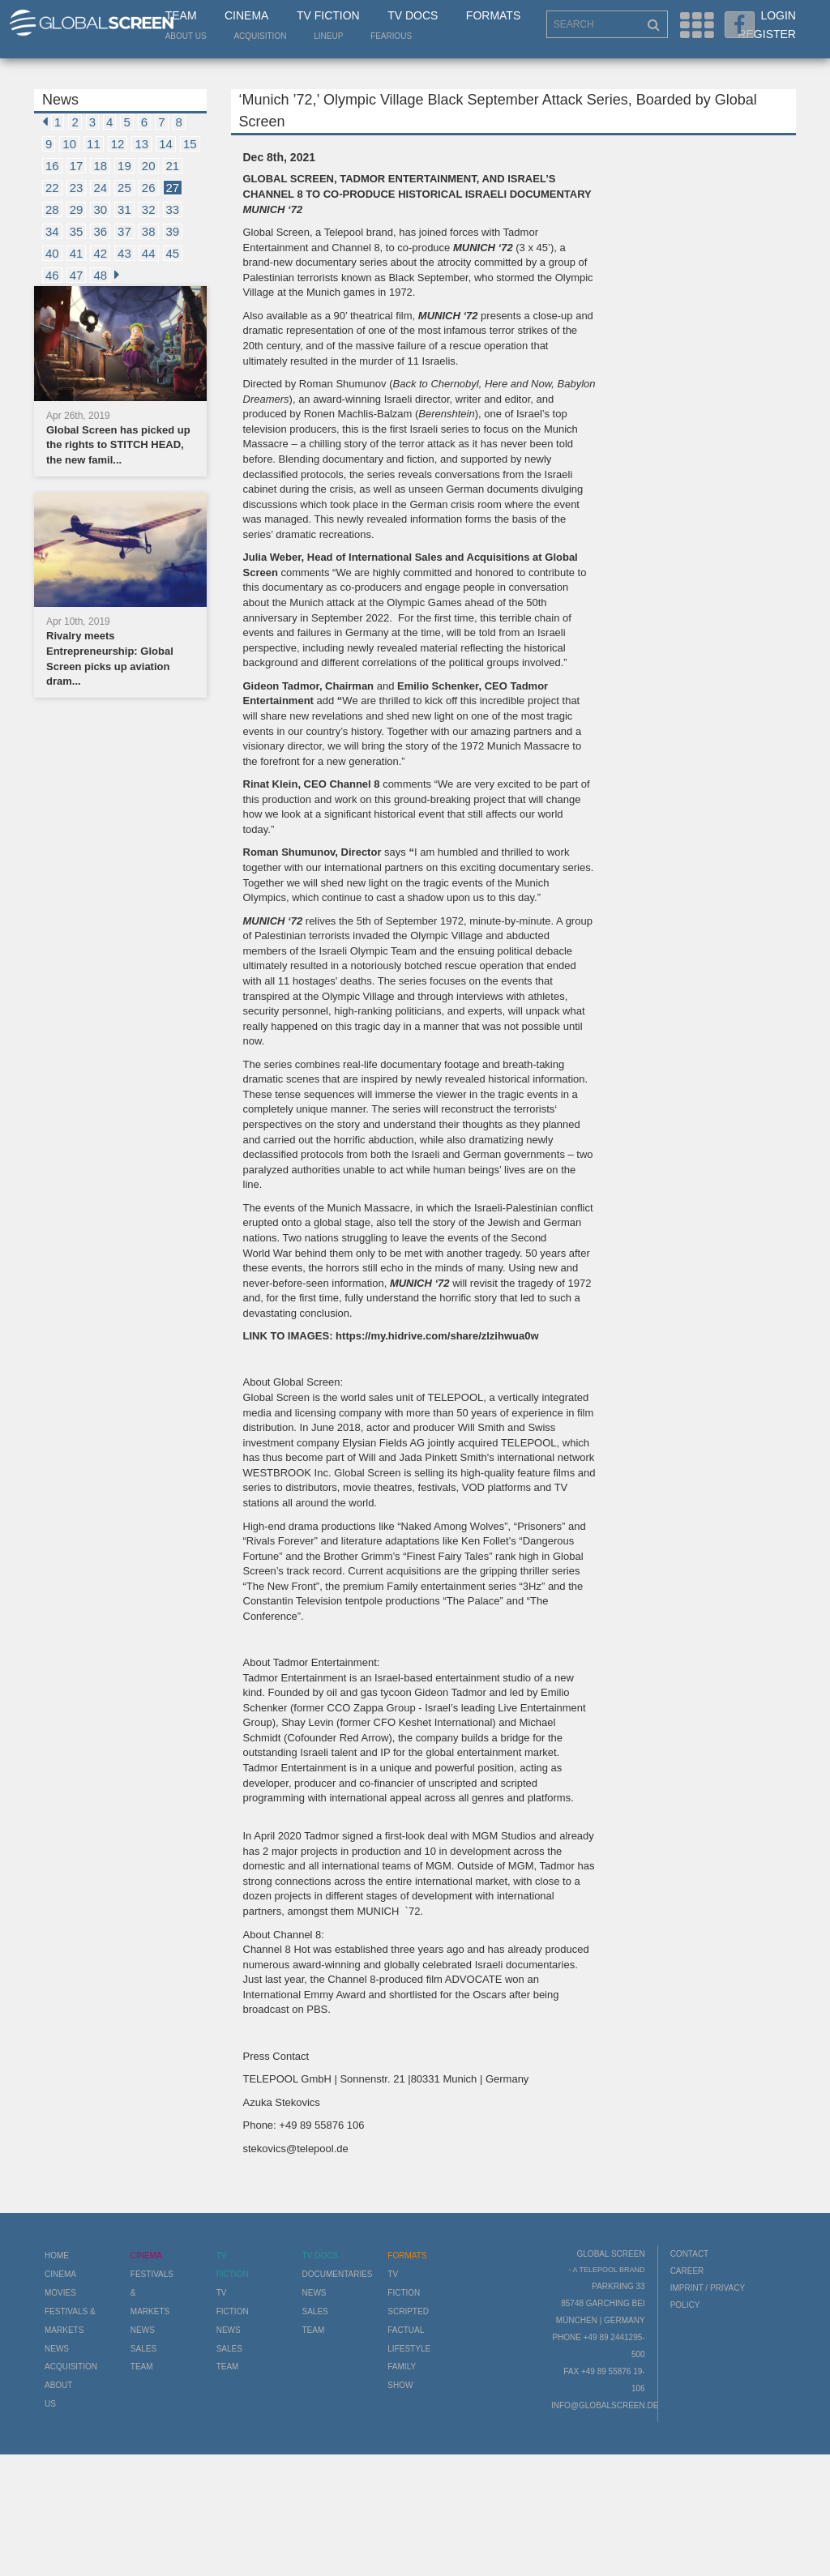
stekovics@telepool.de (296, 2148)
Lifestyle (408, 2348)
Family (401, 2366)
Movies (60, 2292)
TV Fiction (328, 15)
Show (400, 2385)
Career (687, 2270)
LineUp (328, 36)
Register (767, 34)
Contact (689, 2253)
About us (186, 36)
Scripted (408, 2311)
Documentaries (337, 2274)
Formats (493, 15)
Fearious (391, 36)
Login (778, 15)
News (57, 2348)
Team (181, 15)
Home (57, 2255)
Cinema (246, 15)
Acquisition (259, 36)
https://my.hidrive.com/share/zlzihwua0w (437, 1336)
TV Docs (412, 15)
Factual (405, 2330)
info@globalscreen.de (604, 2405)
